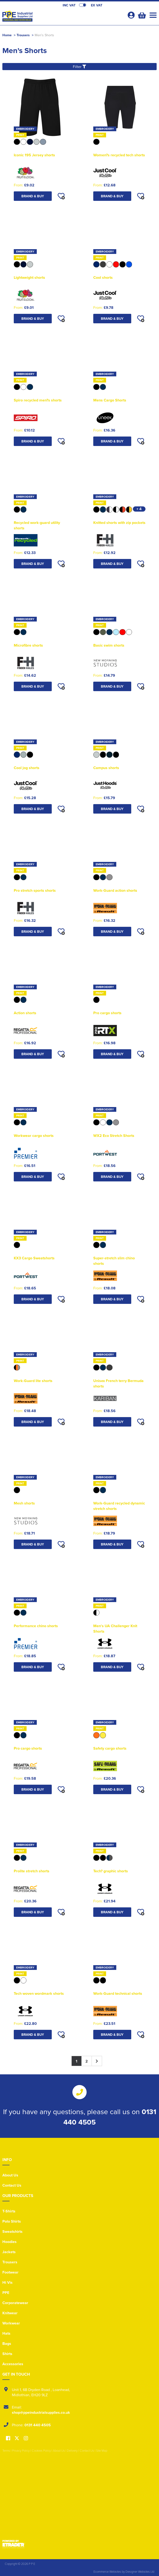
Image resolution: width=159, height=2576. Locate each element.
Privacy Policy (21, 2450)
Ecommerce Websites (107, 2571)
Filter (79, 66)
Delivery (72, 2450)
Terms (6, 2450)
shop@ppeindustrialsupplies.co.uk (41, 2412)
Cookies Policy (41, 2450)
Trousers (23, 34)
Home (7, 34)
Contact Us (11, 2185)
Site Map (101, 2450)
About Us (10, 2175)
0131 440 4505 (37, 2425)
